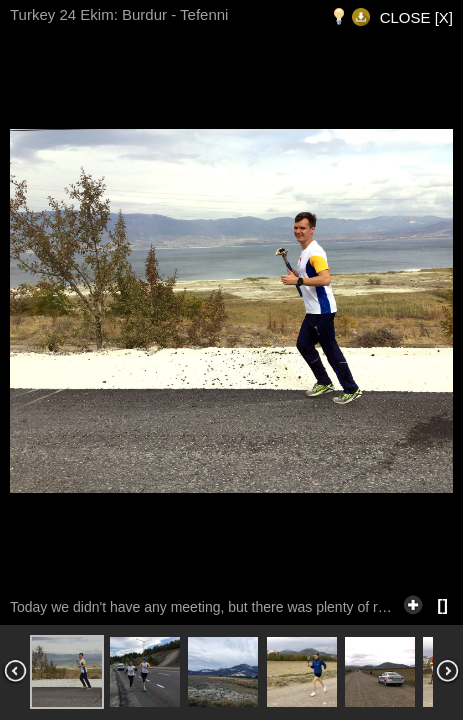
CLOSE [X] (416, 17)
